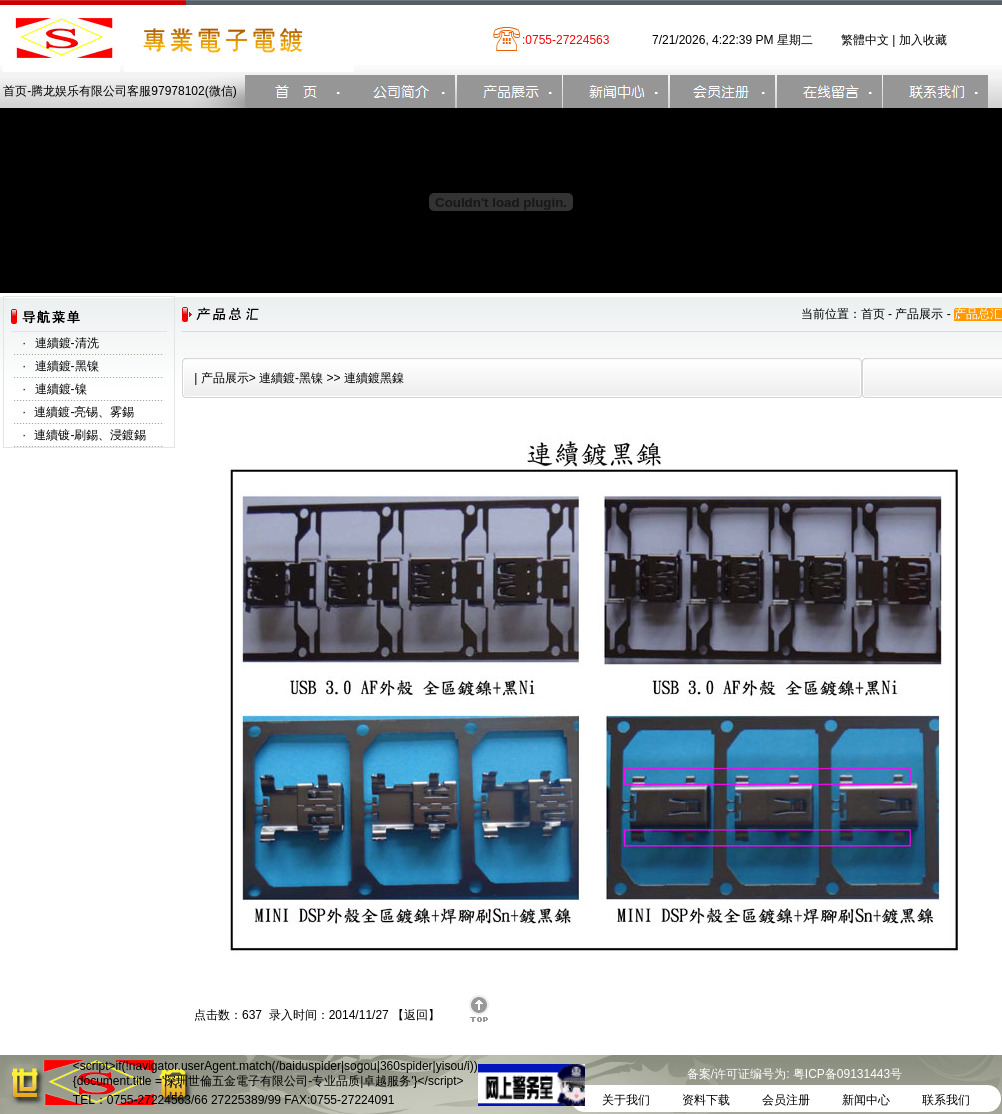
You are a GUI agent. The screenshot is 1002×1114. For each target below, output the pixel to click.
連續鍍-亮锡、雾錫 (84, 412)
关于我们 (626, 1100)
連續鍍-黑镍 (67, 366)
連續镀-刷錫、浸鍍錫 (90, 435)
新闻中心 (866, 1100)
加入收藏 (923, 40)
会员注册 (786, 1100)
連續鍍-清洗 (67, 343)
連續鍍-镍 (61, 389)
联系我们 (946, 1100)
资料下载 (706, 1100)
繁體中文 (865, 40)
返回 (416, 1015)
